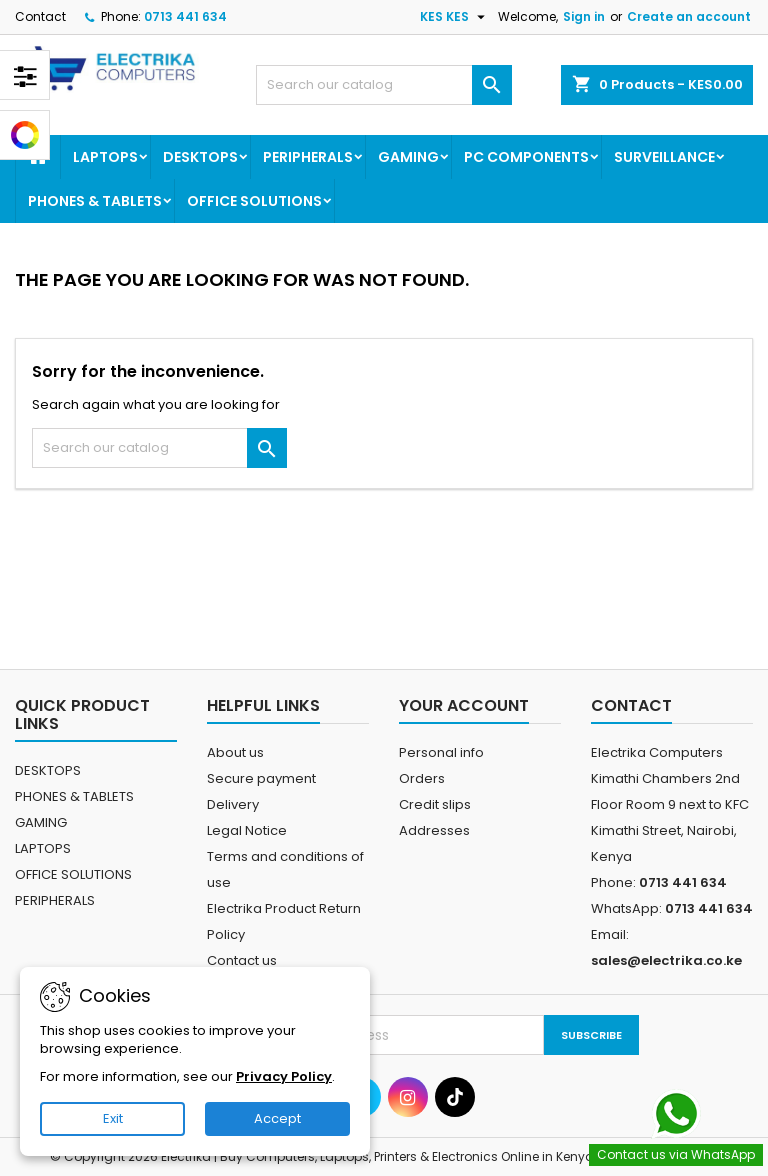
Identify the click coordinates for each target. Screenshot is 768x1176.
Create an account (689, 16)
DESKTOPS (200, 157)
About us (235, 752)
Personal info (441, 752)
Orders (422, 778)
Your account (464, 705)
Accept (277, 1118)
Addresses (434, 830)
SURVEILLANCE (664, 157)
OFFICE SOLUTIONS (254, 201)
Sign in (584, 16)
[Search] (384, 85)
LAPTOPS (105, 157)
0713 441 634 (185, 16)
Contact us (242, 960)
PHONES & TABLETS (95, 201)
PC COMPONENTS (526, 157)
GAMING (408, 157)
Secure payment (261, 778)
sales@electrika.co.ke (666, 960)
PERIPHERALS (308, 157)
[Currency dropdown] (455, 17)
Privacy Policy (284, 1076)
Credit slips (435, 804)
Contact (40, 16)
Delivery (233, 804)
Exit (113, 1118)
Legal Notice (247, 830)
